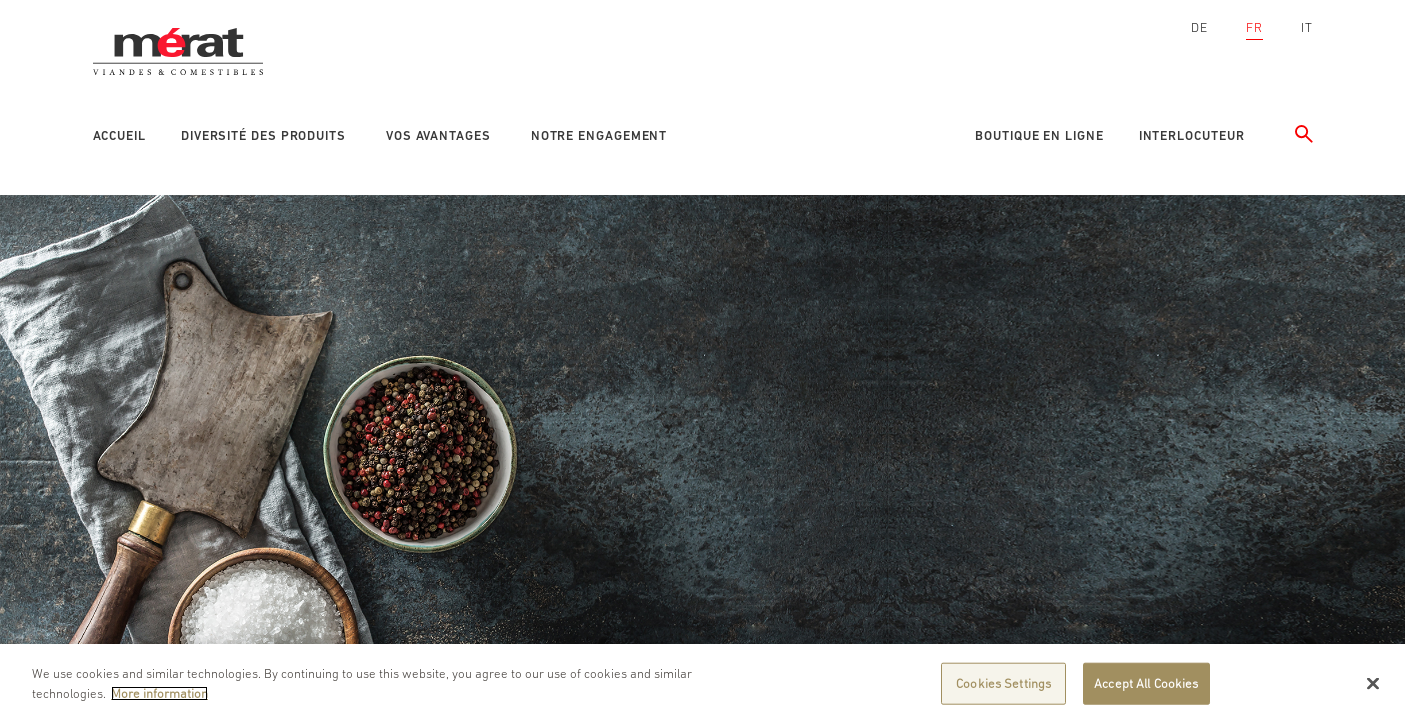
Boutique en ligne (1039, 135)
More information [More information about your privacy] (159, 697)
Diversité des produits (263, 135)
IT (1307, 27)
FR (1254, 27)
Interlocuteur (1192, 135)
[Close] (1373, 688)
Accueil (119, 135)
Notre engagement (599, 135)
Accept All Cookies (1146, 687)
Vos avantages (438, 135)
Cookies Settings (1003, 687)
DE (1199, 27)
